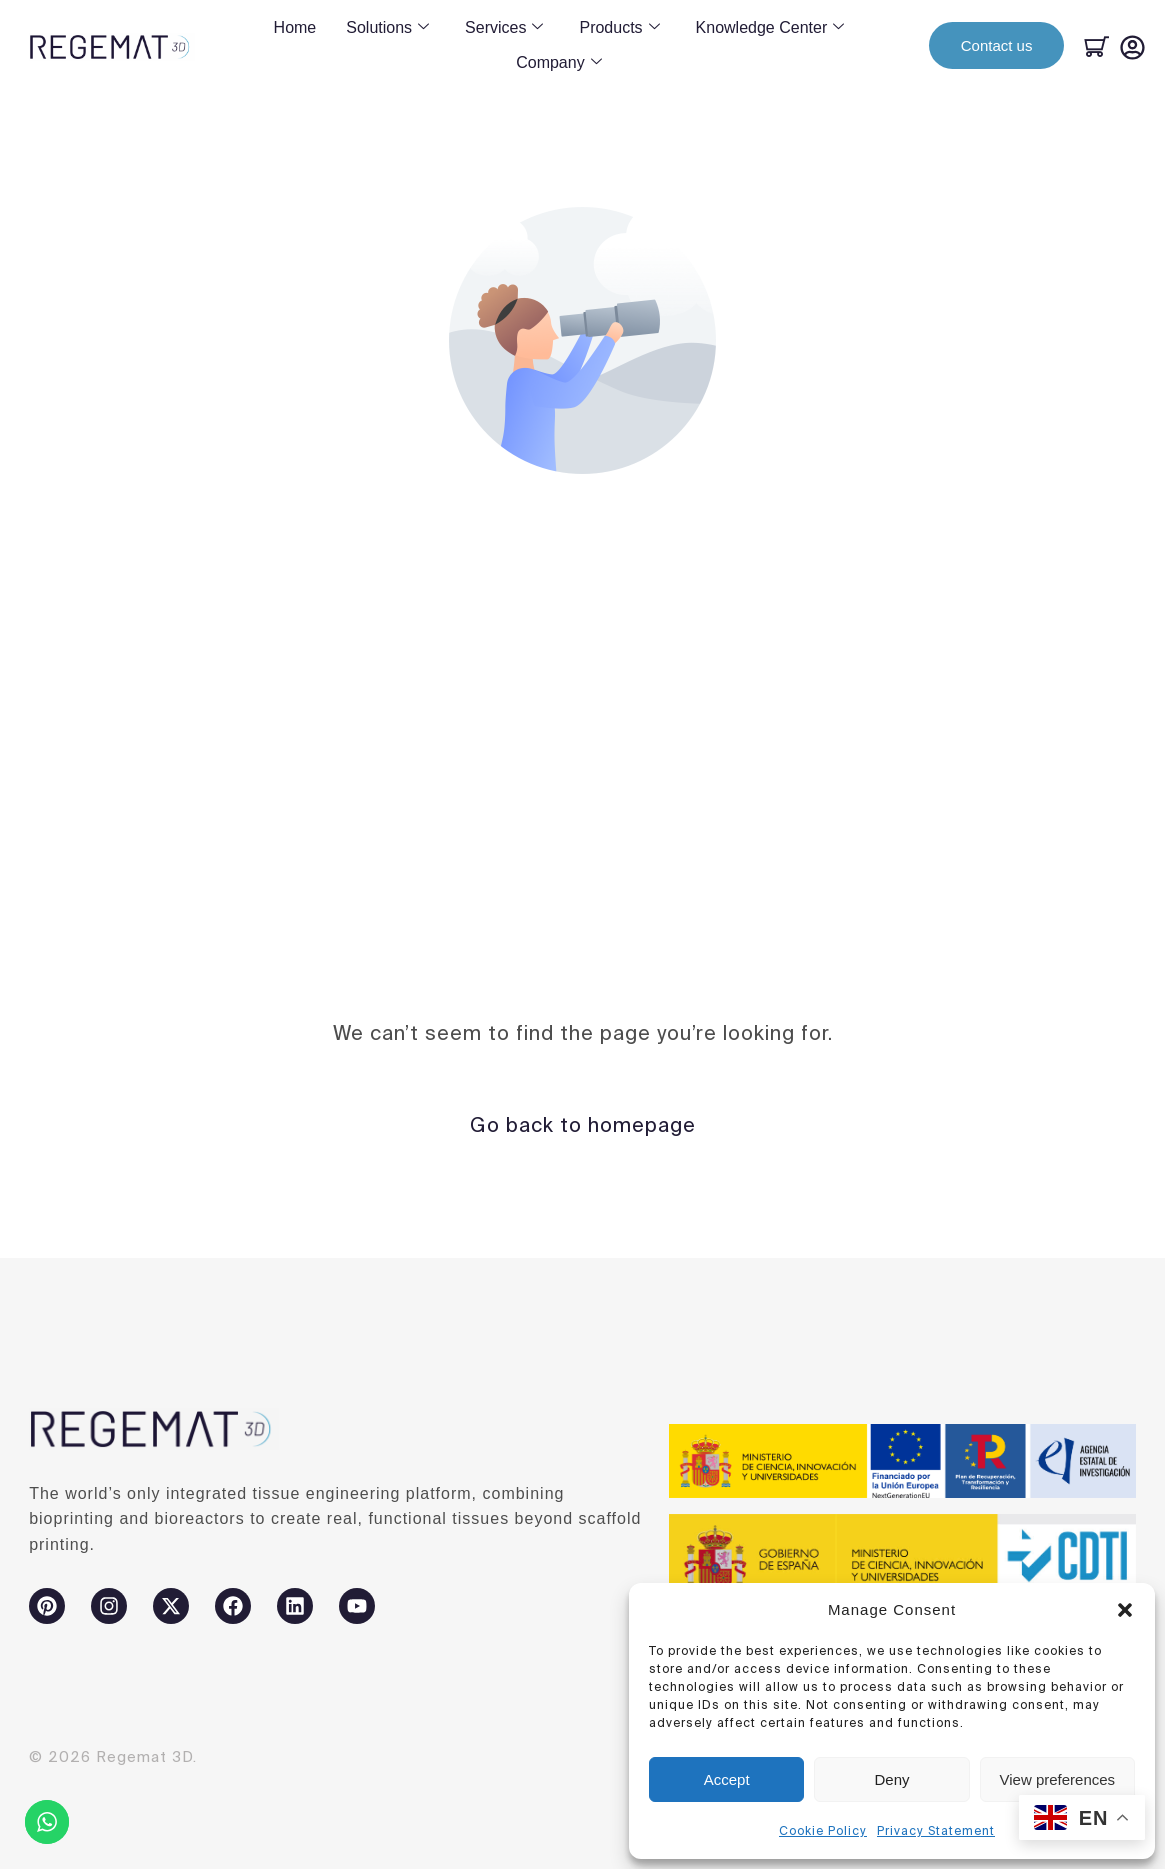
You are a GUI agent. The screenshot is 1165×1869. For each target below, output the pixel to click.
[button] (1125, 1610)
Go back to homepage (583, 1124)
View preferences (1058, 1779)
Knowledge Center (770, 28)
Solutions (387, 28)
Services (504, 28)
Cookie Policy (823, 1830)
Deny (891, 1779)
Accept (727, 1779)
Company (558, 63)
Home (295, 27)
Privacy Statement (936, 1830)
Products (619, 28)
